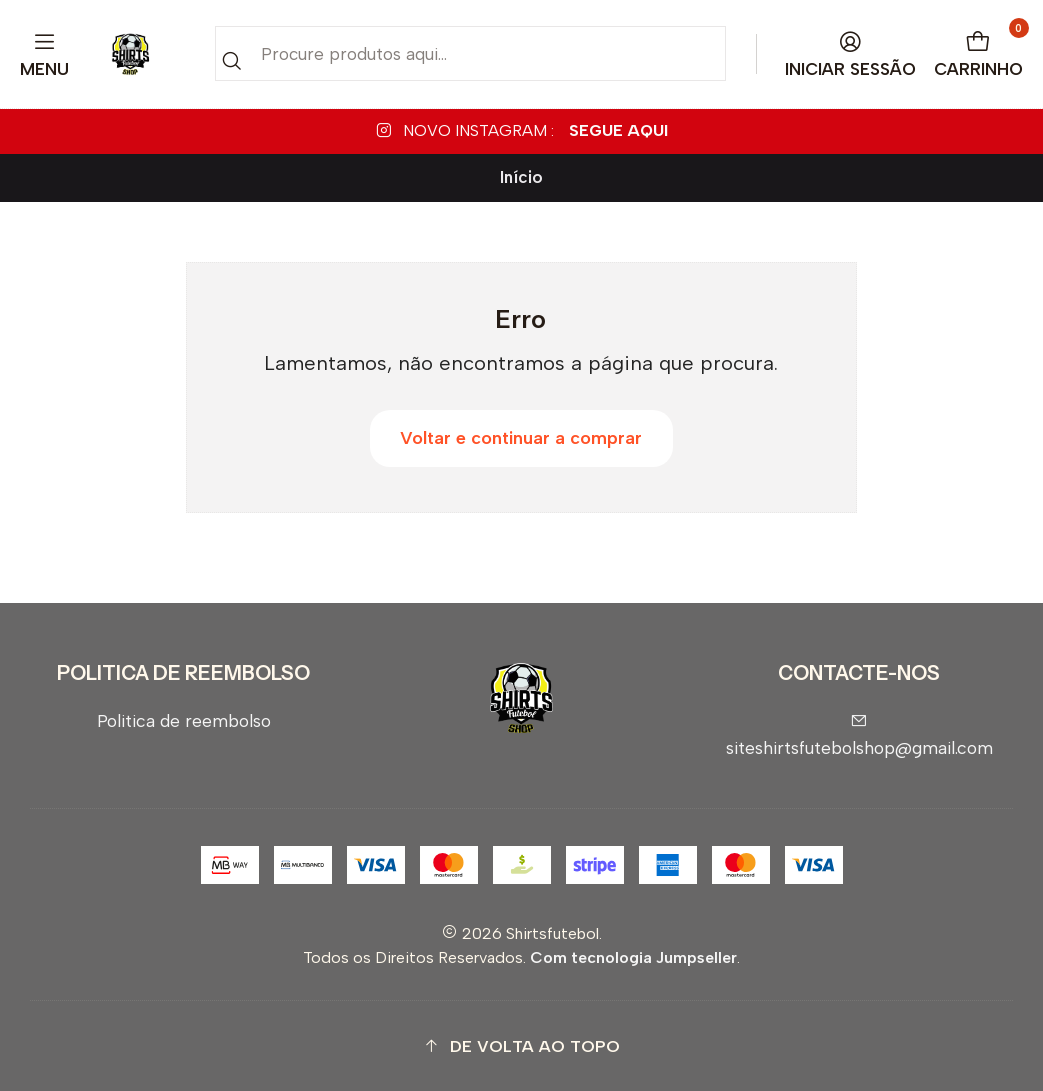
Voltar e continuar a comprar (521, 438)
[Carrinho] (979, 54)
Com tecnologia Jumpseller (633, 957)
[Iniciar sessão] (851, 54)
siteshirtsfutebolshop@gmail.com (859, 735)
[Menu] (45, 54)
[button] (521, 1046)
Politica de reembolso (184, 720)
